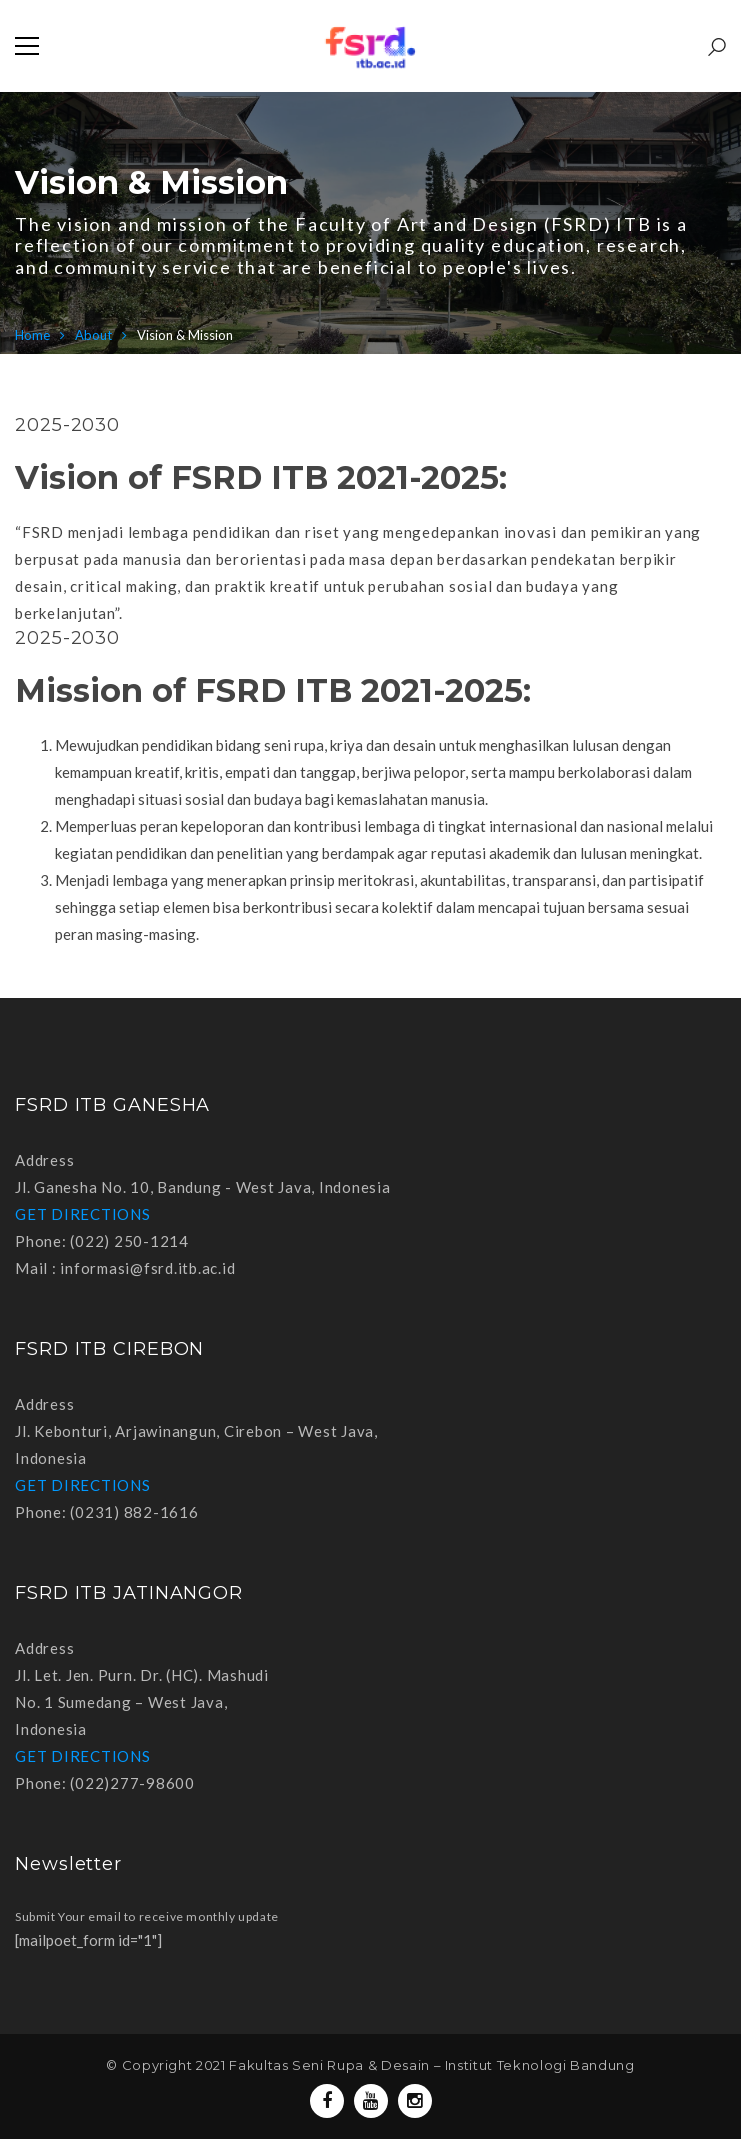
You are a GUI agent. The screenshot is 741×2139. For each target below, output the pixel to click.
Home (32, 335)
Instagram (414, 2101)
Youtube (370, 2101)
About (93, 335)
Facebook (327, 2101)
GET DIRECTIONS (83, 1214)
